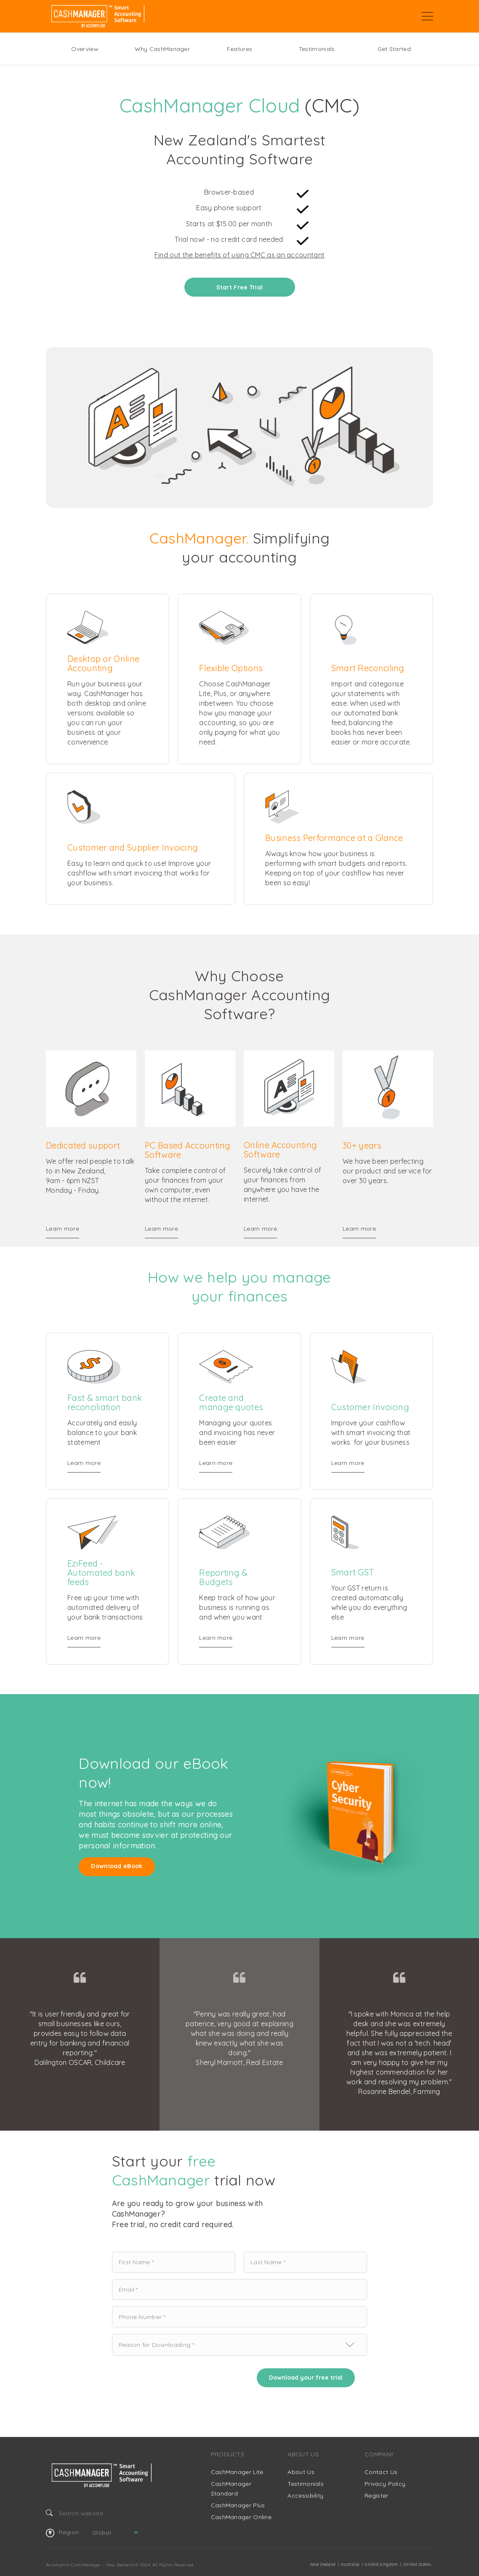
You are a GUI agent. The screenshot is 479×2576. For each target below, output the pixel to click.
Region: (63, 2532)
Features (239, 49)
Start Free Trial (239, 287)
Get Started (394, 49)
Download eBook (116, 1866)
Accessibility (305, 2495)
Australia (350, 2565)
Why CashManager (162, 49)
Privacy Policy (385, 2484)
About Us (300, 2472)
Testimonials (317, 49)
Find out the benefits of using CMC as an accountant (239, 255)
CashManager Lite (237, 2472)
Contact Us (381, 2472)
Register (376, 2495)
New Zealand (322, 2565)
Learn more (62, 1228)
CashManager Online (241, 2517)
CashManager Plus (238, 2505)
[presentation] (176, 2378)
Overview (84, 49)
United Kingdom (381, 2565)
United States (417, 2565)
